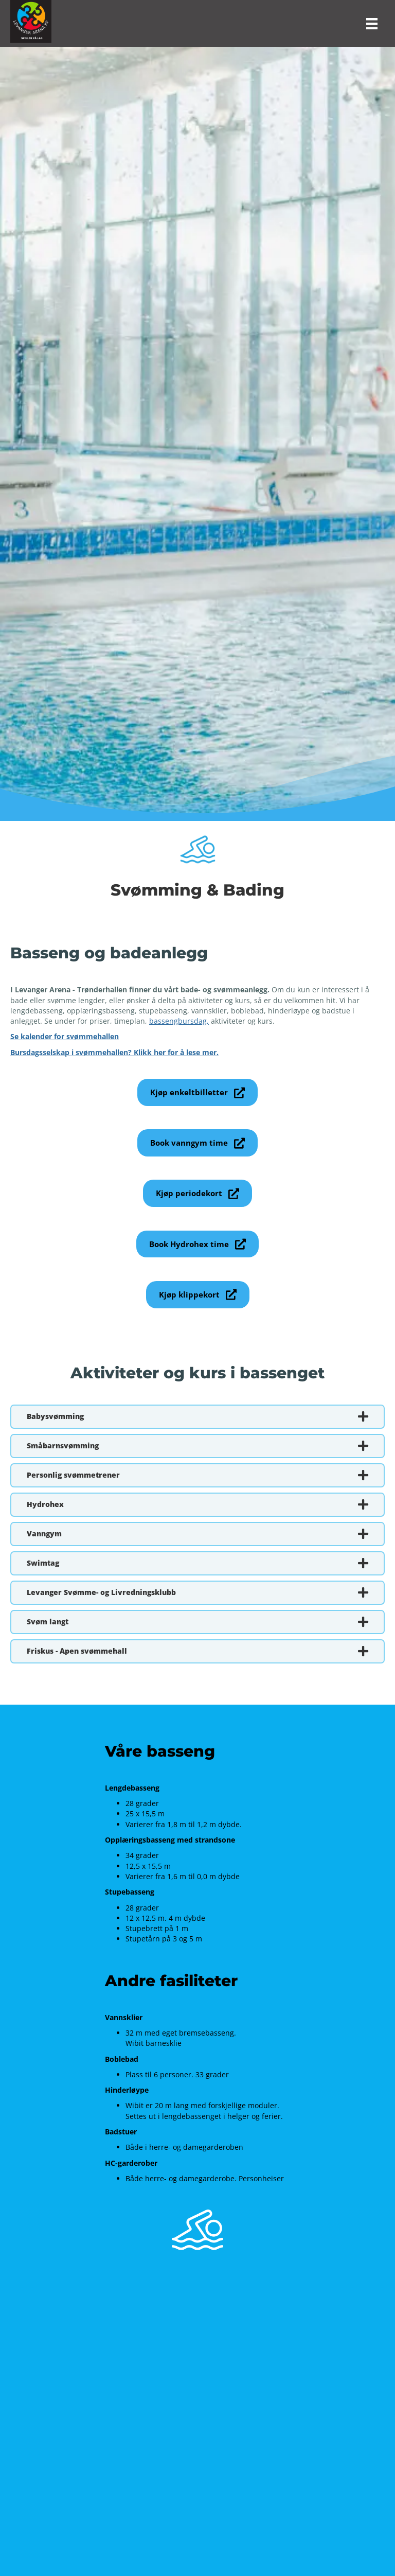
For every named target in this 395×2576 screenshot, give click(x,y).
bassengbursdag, (179, 1021)
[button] (197, 1092)
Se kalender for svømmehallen (64, 1036)
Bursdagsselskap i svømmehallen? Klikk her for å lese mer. (114, 1052)
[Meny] (372, 24)
